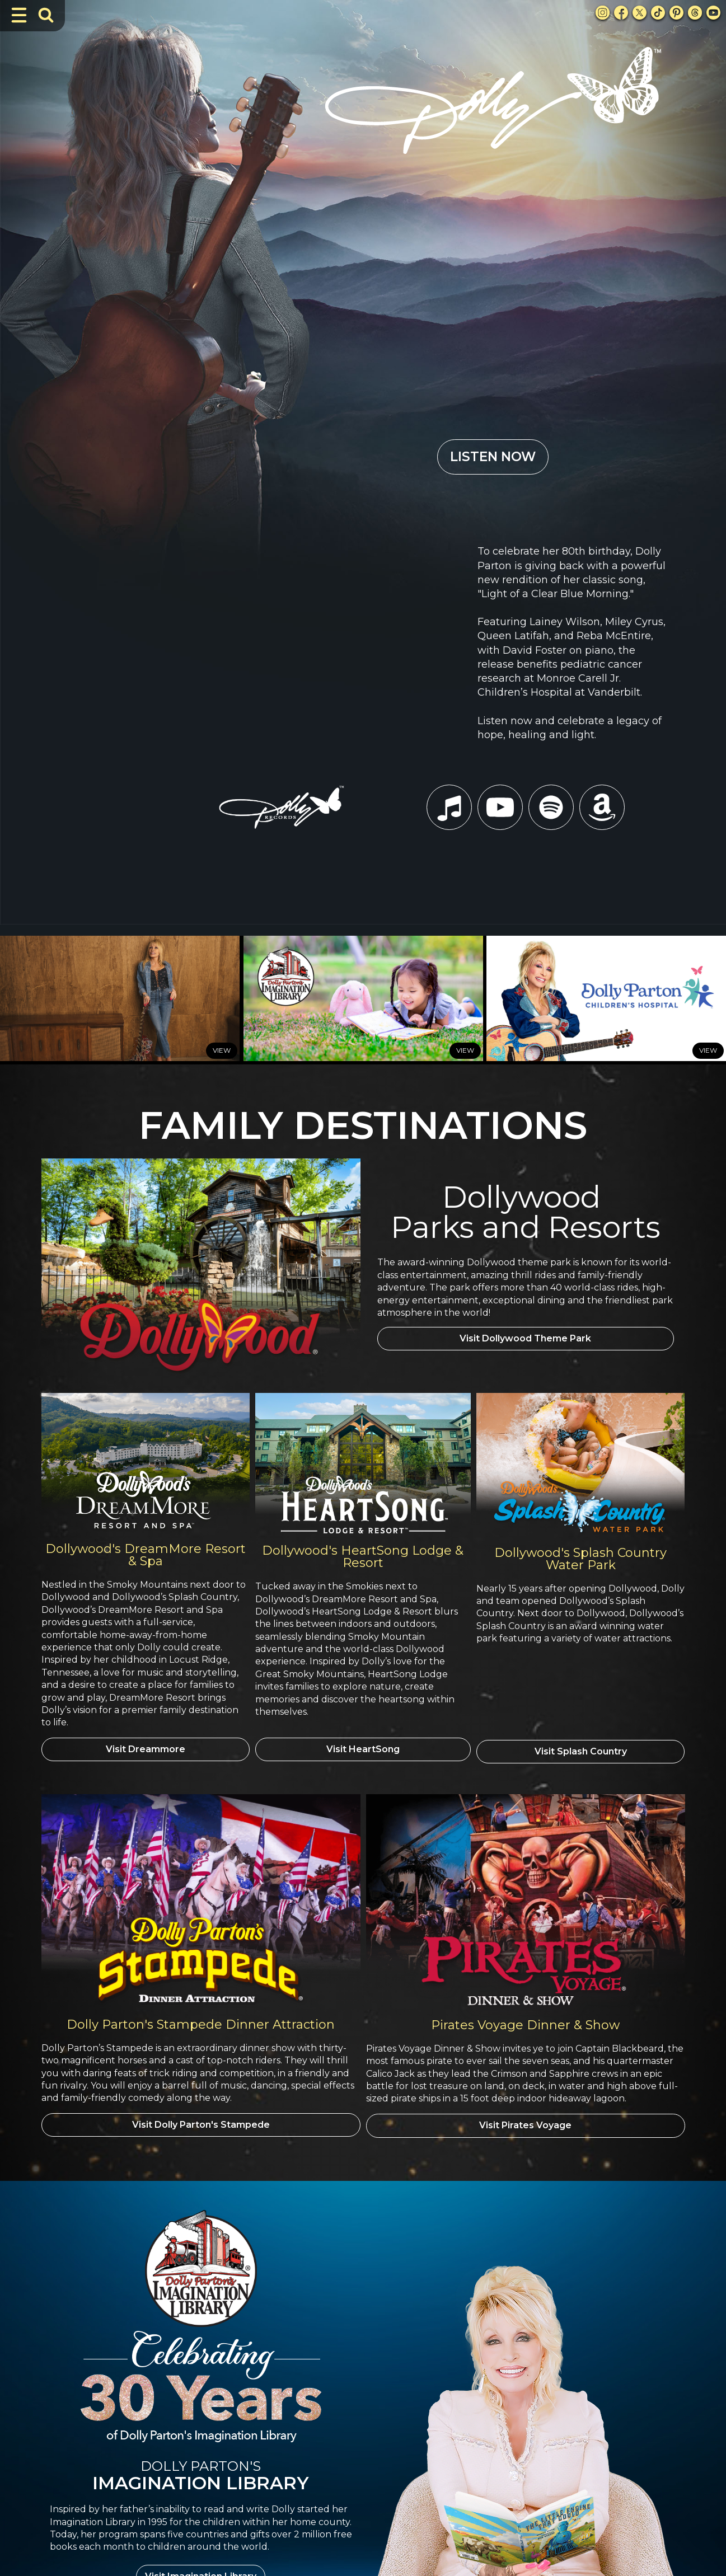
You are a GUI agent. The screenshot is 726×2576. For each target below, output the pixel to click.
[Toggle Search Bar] (46, 15)
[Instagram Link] (603, 13)
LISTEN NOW (493, 204)
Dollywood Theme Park (541, 2382)
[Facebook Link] (621, 13)
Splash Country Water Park (547, 2427)
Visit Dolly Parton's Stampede (201, 1789)
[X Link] (640, 13)
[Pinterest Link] (676, 13)
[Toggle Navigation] (19, 15)
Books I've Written (337, 2382)
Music (315, 2427)
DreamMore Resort (533, 2398)
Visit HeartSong (363, 1415)
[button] (396, 2485)
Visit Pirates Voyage (525, 1789)
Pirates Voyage (526, 2442)
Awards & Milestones (342, 2368)
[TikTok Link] (658, 13)
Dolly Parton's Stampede (544, 2368)
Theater (318, 2442)
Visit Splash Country (581, 1415)
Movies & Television (340, 2412)
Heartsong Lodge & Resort (547, 2412)
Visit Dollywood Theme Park (525, 1006)
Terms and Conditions (648, 2543)
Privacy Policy (200, 2476)
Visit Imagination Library (200, 2239)
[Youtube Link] (713, 13)
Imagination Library (339, 2398)
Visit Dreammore (145, 1415)
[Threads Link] (695, 13)
